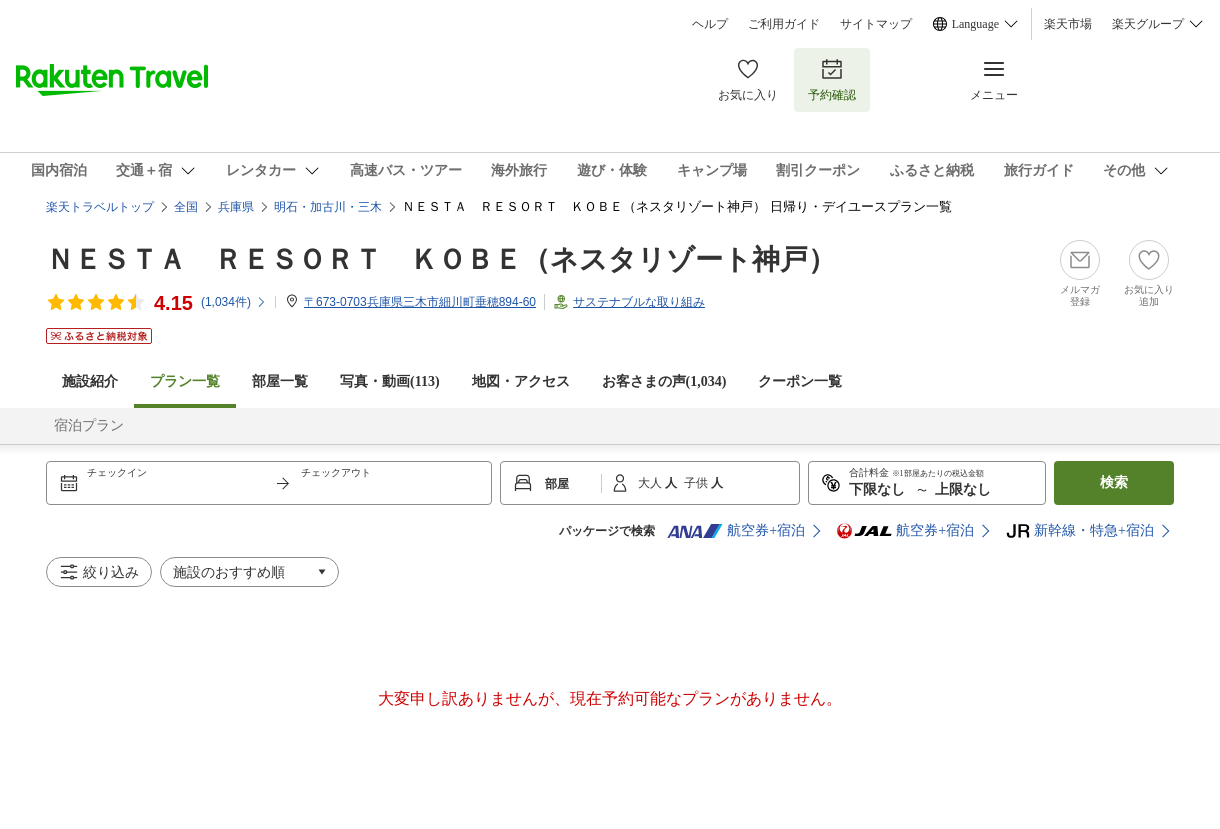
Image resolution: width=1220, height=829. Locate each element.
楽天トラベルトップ (100, 207)
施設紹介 (90, 381)
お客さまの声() (664, 381)
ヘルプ (710, 24)
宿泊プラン (89, 425)
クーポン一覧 (800, 381)
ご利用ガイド (784, 24)
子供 (697, 483)
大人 (651, 483)
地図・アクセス (521, 381)
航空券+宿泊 (736, 531)
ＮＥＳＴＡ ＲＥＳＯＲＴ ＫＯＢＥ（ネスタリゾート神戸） (441, 259)
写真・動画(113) (390, 381)
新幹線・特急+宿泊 (1080, 531)
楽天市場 (1068, 24)
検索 (1114, 482)
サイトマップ (876, 24)
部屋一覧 (280, 381)
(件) (234, 302)
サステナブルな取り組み (639, 302)
